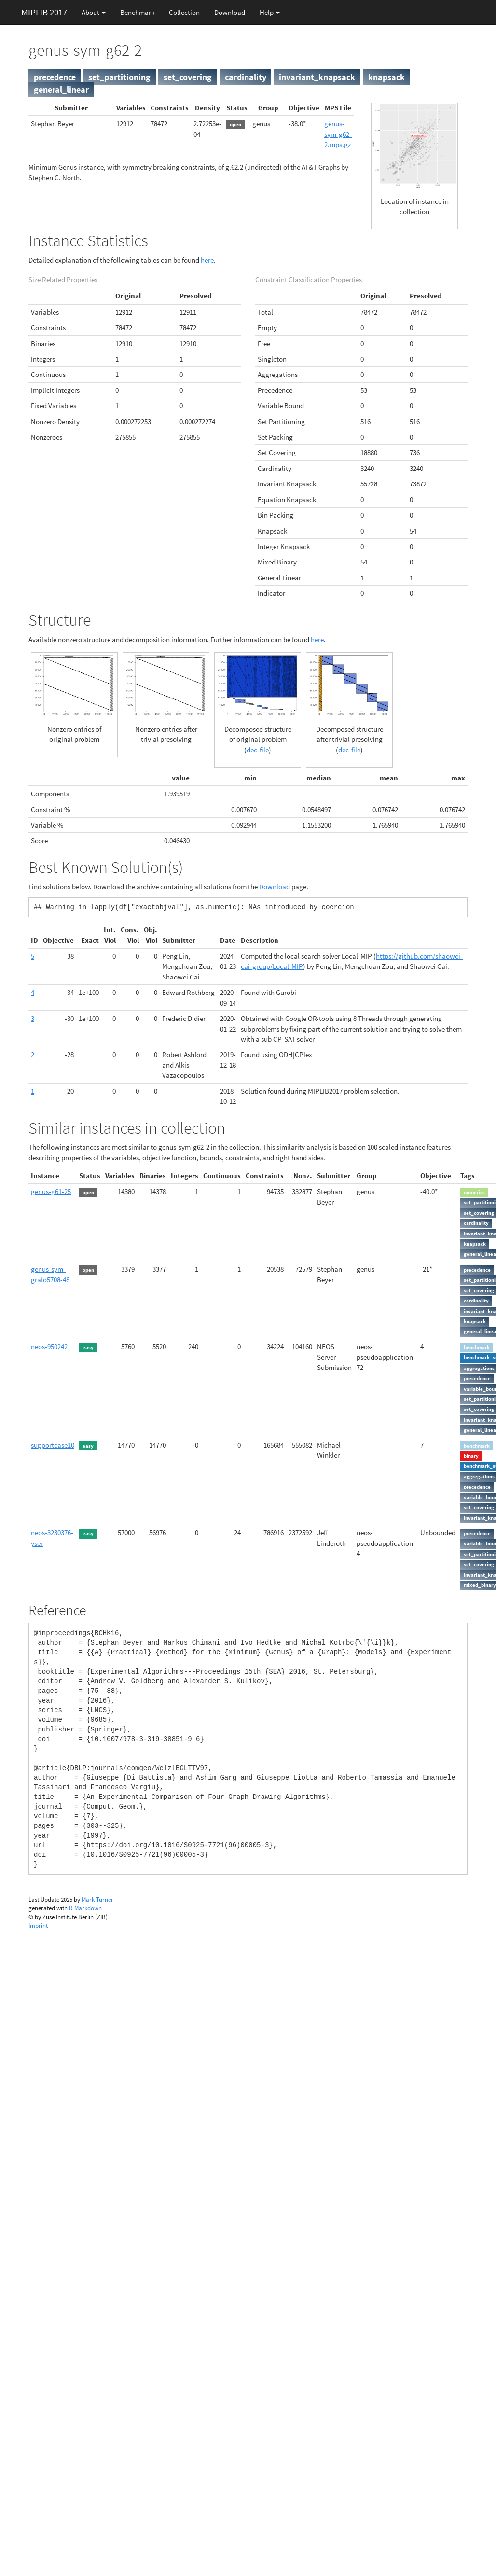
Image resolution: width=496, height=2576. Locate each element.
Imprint (38, 1925)
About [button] (94, 12)
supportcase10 (52, 1444)
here (207, 260)
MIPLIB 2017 (44, 12)
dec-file (258, 749)
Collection (184, 12)
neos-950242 (49, 1346)
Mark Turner (97, 1899)
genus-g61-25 (51, 1191)
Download (229, 12)
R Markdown (85, 1908)
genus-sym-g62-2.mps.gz (338, 134)
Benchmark (137, 12)
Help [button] (270, 12)
